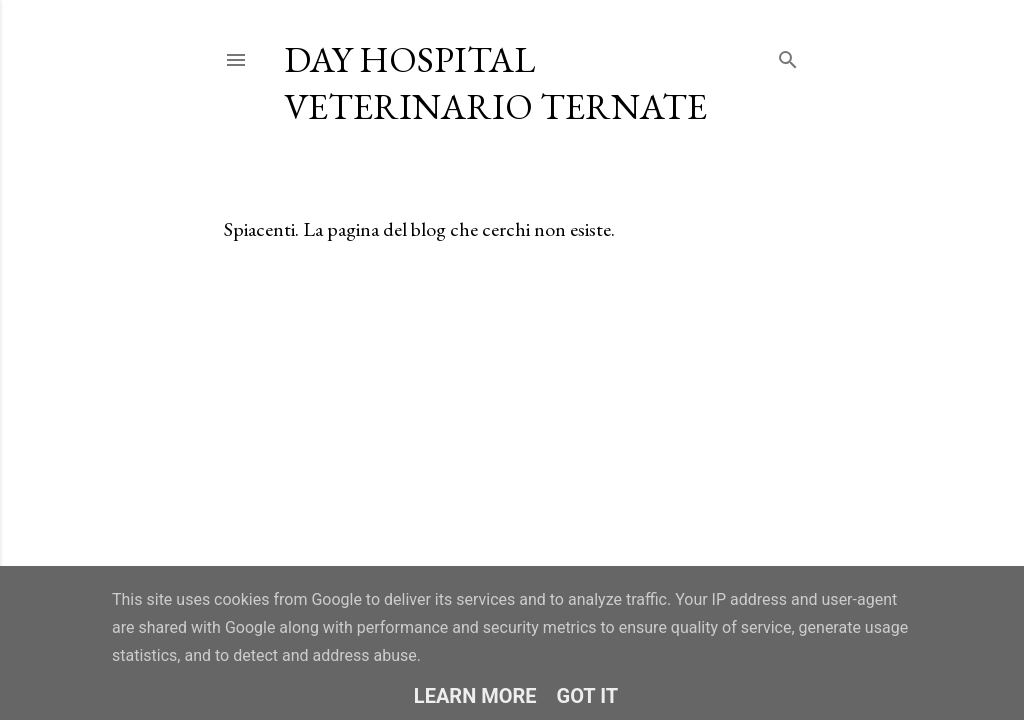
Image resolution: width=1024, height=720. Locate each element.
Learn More (475, 696)
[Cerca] (788, 55)
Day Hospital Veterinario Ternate (495, 83)
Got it (588, 696)
